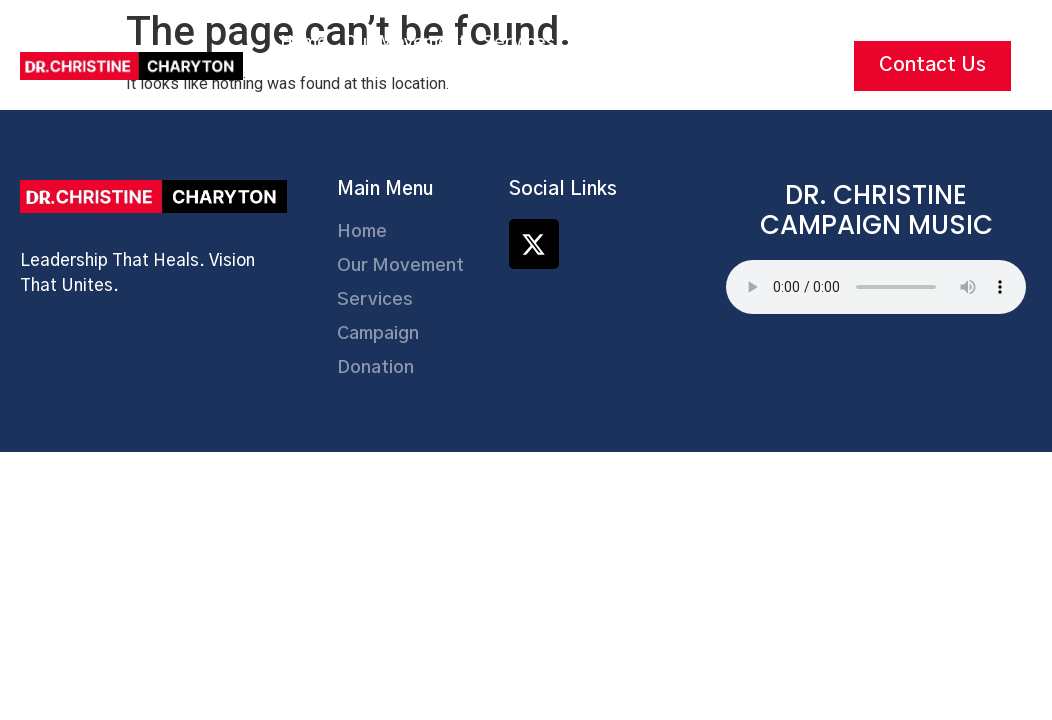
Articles (515, 88)
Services (519, 42)
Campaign (611, 42)
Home (304, 42)
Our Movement (405, 42)
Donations (709, 42)
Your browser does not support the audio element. (876, 287)
